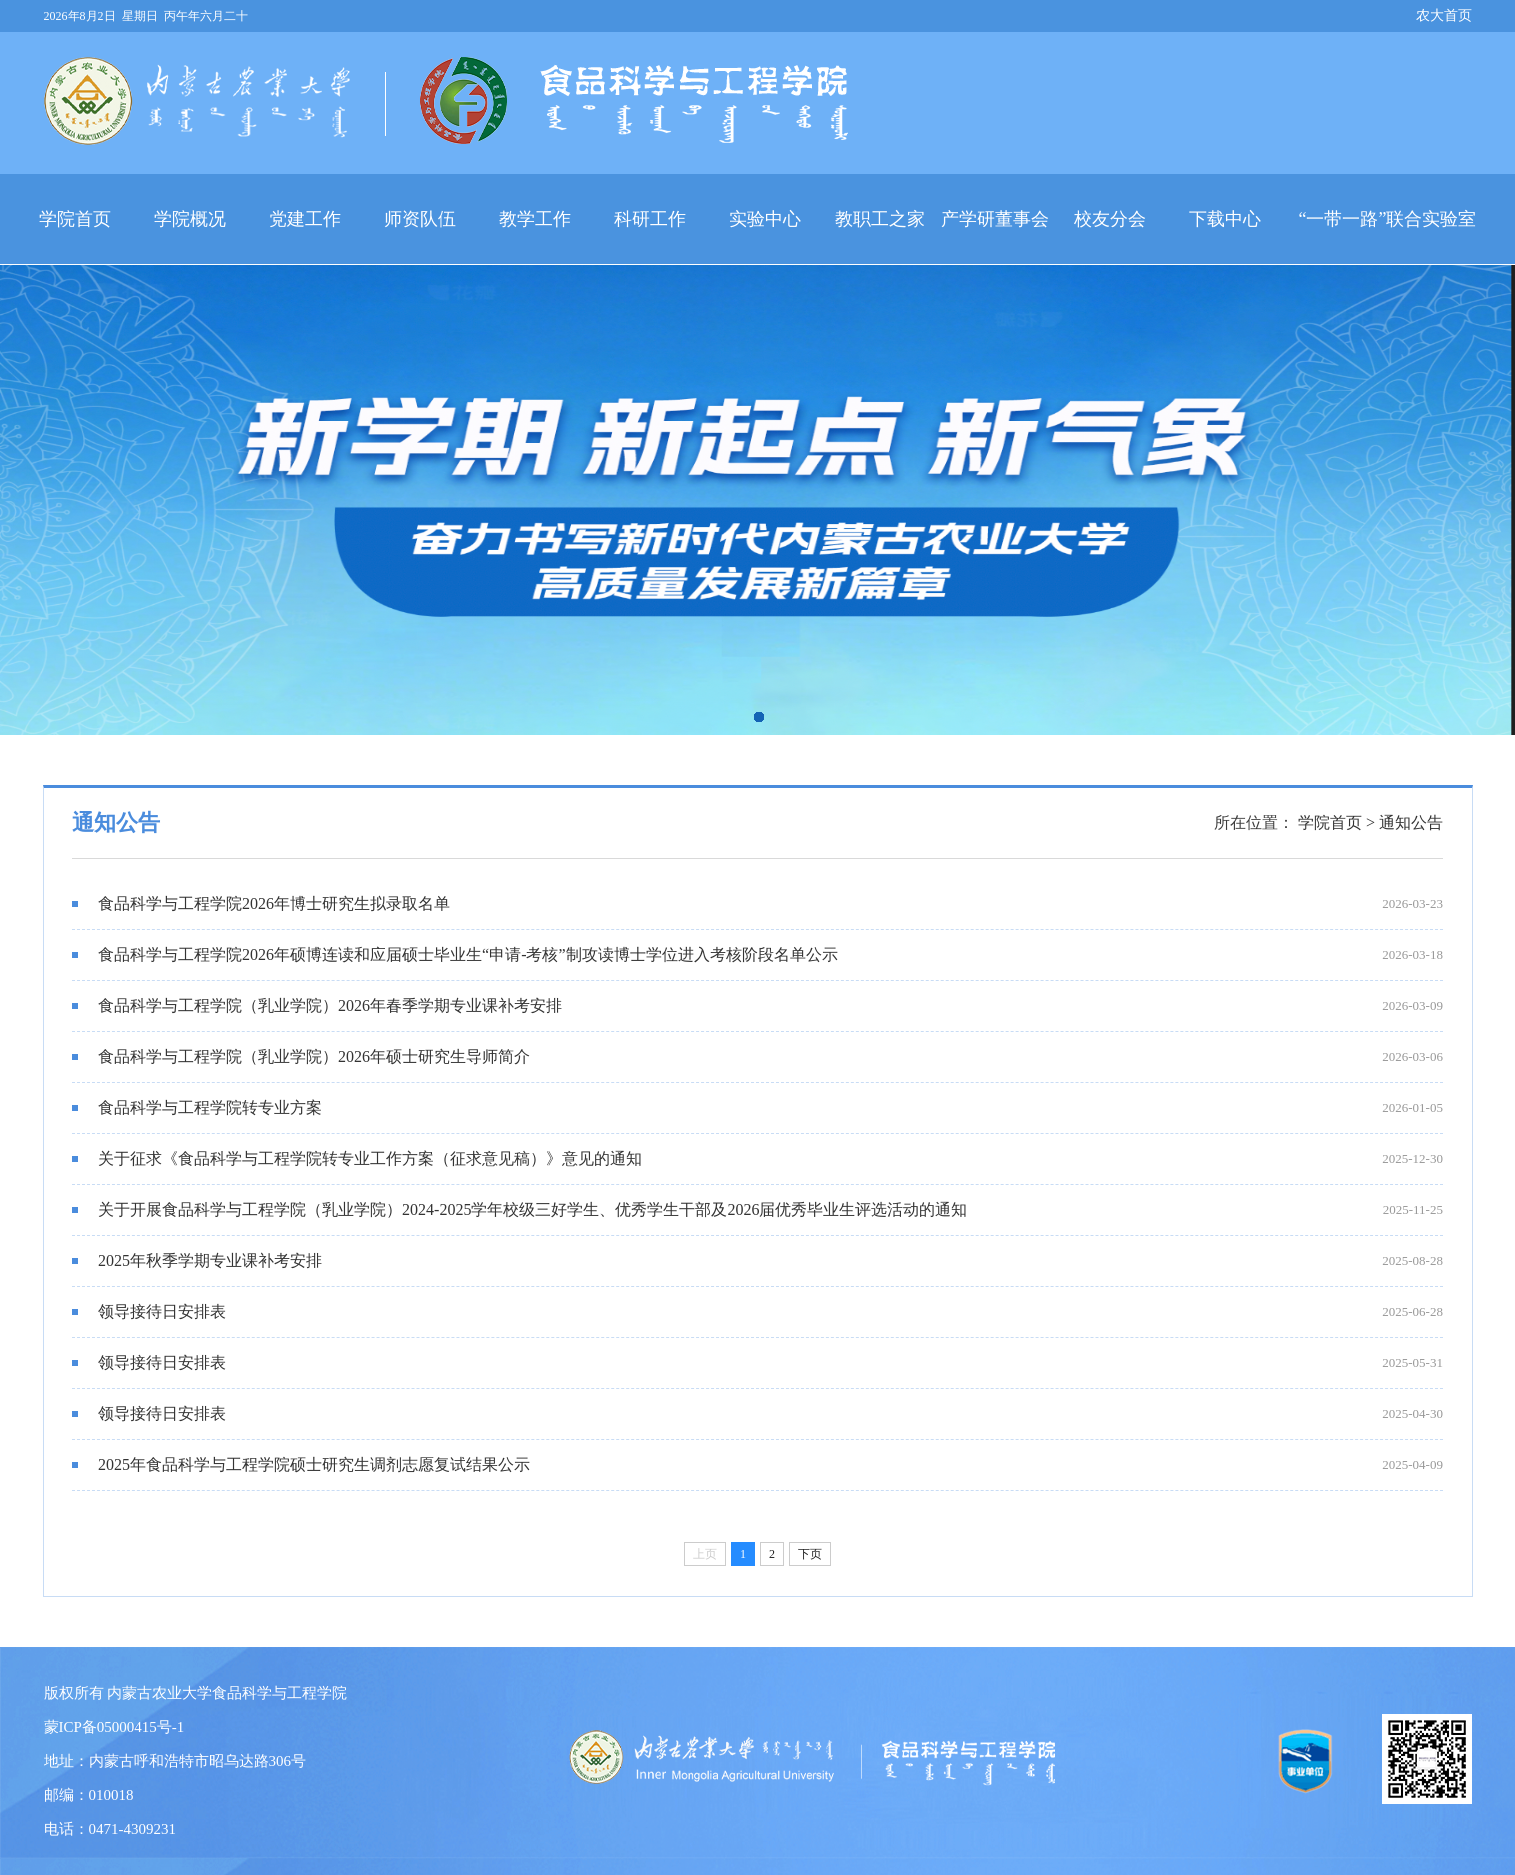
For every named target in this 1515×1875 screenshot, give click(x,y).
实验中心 (765, 219)
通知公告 (1411, 822)
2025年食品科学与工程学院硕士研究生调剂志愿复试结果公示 (301, 1464)
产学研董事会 (995, 219)
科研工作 (650, 219)
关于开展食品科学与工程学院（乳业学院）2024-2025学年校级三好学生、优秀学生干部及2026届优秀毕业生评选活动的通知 (519, 1209)
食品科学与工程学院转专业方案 (197, 1107)
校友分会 (1110, 219)
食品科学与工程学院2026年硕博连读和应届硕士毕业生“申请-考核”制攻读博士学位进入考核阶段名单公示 (455, 954)
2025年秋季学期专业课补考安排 (197, 1260)
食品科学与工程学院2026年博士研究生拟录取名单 (261, 903)
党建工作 (305, 219)
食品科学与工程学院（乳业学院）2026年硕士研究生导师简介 (301, 1056)
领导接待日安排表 (149, 1311)
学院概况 (190, 219)
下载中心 (1225, 219)
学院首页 (75, 219)
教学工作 (535, 219)
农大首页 (1444, 15)
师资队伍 (420, 219)
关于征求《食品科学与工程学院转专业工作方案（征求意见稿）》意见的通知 (357, 1158)
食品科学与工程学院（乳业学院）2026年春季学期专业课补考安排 (317, 1005)
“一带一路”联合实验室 (1388, 219)
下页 (810, 1554)
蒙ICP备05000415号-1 (114, 1727)
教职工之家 (880, 219)
